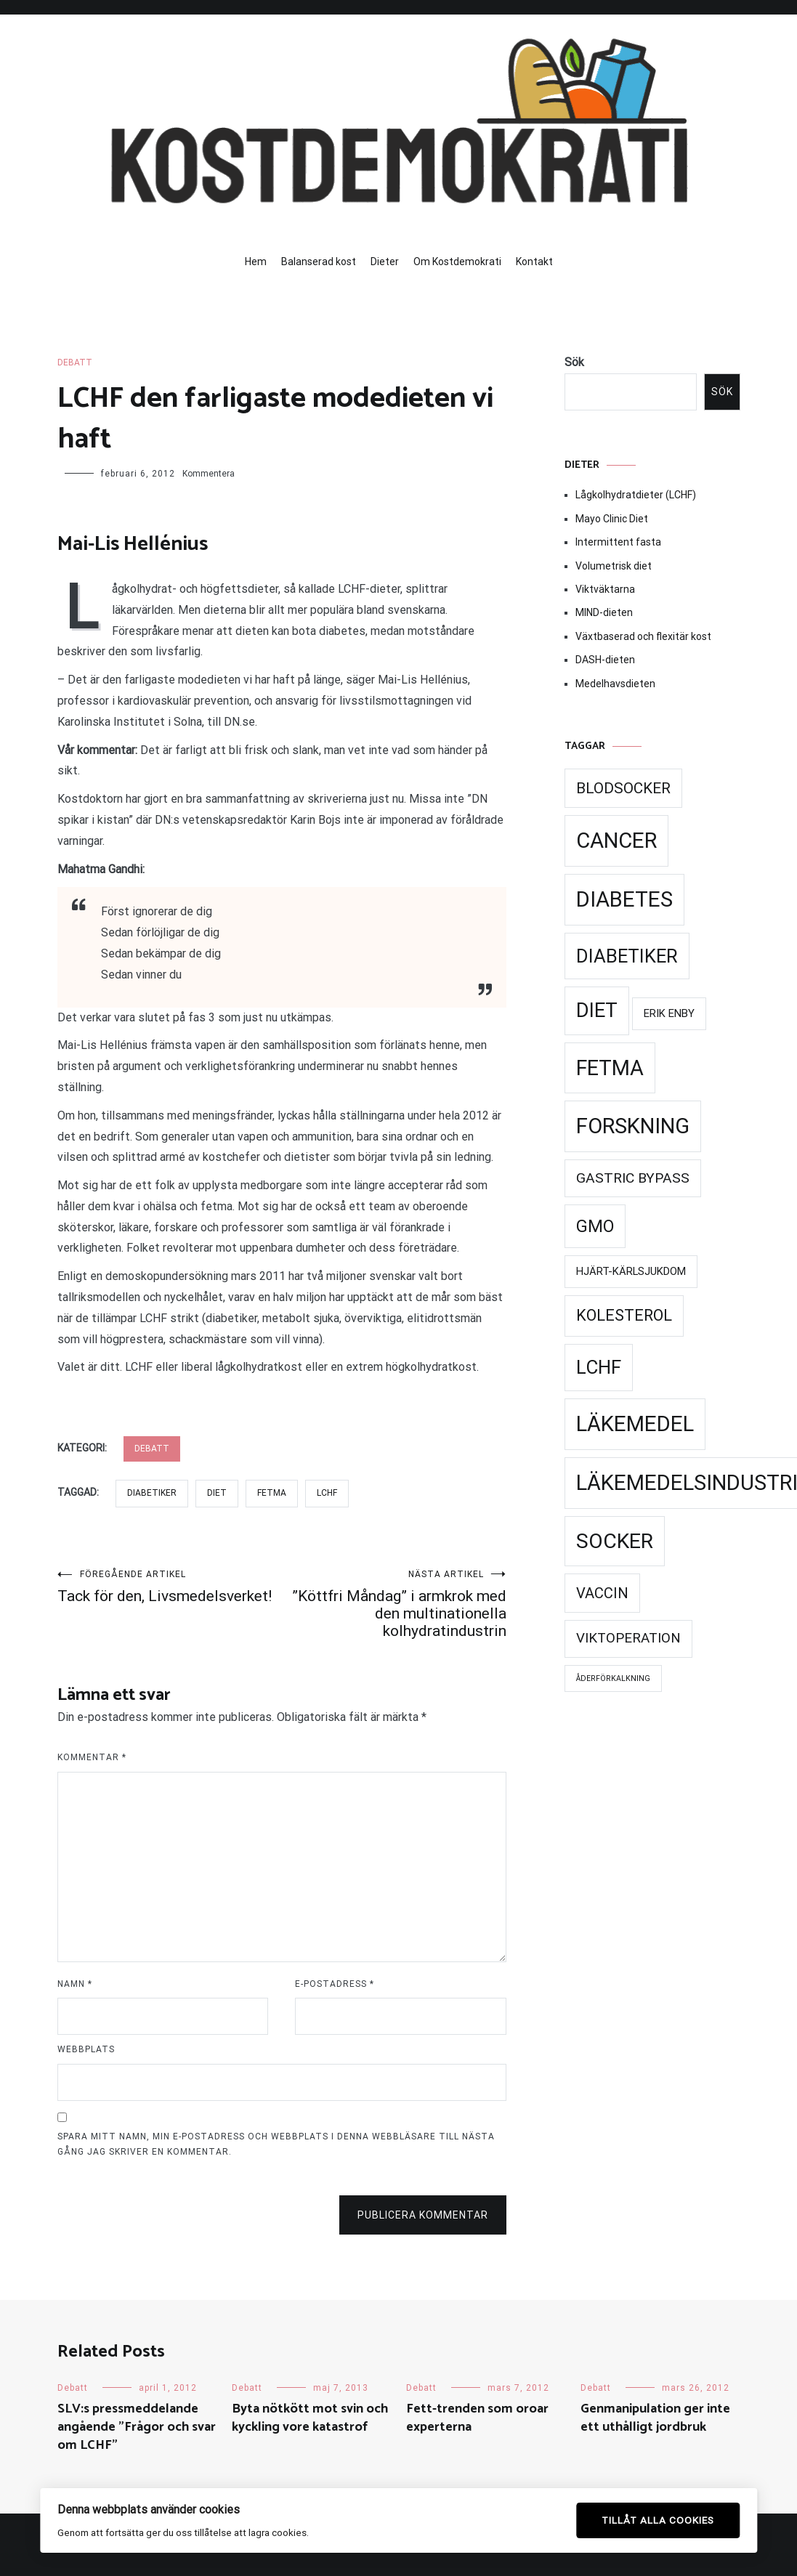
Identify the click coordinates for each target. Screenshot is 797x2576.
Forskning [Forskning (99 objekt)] (632, 1126)
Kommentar (91, 1757)
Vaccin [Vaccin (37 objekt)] (602, 1593)
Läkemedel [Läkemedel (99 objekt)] (635, 1423)
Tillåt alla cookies (658, 2520)
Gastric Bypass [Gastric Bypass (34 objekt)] (632, 1178)
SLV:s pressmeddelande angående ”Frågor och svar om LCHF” (136, 2427)
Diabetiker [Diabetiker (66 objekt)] (627, 956)
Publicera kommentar (422, 2215)
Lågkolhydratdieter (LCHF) (635, 495)
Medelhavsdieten (615, 683)
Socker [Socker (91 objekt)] (614, 1541)
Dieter (385, 261)
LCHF (327, 1493)
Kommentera (208, 474)
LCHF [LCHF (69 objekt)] (598, 1367)
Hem (256, 261)
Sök (574, 362)
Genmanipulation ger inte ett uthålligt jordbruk (655, 2418)
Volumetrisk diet (613, 566)
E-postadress (334, 1984)
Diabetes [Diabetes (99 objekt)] (624, 899)
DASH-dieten (605, 659)
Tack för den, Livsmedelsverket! (169, 1587)
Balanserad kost (318, 261)
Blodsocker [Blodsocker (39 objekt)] (623, 788)
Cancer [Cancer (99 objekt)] (616, 840)
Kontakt (534, 261)
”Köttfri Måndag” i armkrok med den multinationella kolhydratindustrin (394, 1604)
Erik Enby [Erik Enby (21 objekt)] (669, 1013)
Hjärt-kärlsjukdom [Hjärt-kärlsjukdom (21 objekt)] (631, 1271)
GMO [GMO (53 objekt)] (595, 1226)
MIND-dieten (604, 612)
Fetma (271, 1493)
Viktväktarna (605, 589)
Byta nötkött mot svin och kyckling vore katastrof (310, 2418)
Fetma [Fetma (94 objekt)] (610, 1068)
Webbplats (86, 2049)
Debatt (74, 362)
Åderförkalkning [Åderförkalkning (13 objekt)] (613, 1678)
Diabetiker (152, 1493)
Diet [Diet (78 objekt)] (597, 1010)
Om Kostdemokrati (457, 261)
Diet (217, 1493)
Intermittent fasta (618, 542)
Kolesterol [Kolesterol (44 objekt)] (624, 1315)
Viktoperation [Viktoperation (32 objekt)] (628, 1638)
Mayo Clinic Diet (611, 518)
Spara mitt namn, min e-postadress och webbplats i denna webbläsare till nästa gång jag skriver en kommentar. (276, 2144)
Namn (74, 1984)
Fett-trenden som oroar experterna (477, 2418)
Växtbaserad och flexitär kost (643, 636)
